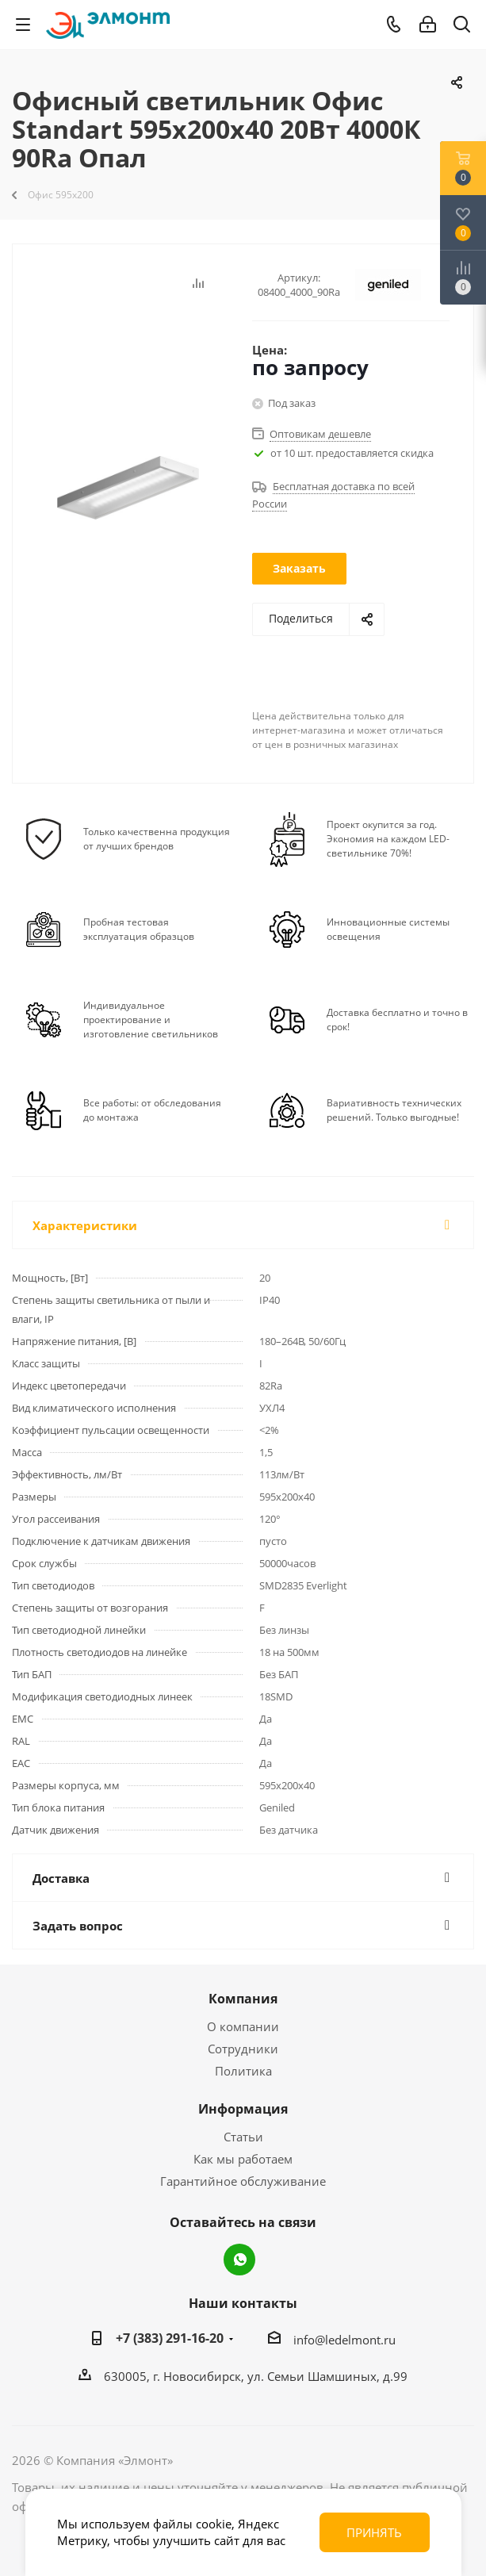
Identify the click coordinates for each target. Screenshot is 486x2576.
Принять (374, 2532)
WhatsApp (239, 2259)
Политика (243, 2071)
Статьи (243, 2137)
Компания (243, 1998)
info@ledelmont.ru (344, 2340)
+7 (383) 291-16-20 (170, 2338)
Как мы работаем (243, 2159)
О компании (243, 2026)
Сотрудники (243, 2049)
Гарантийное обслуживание (243, 2181)
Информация (243, 2109)
